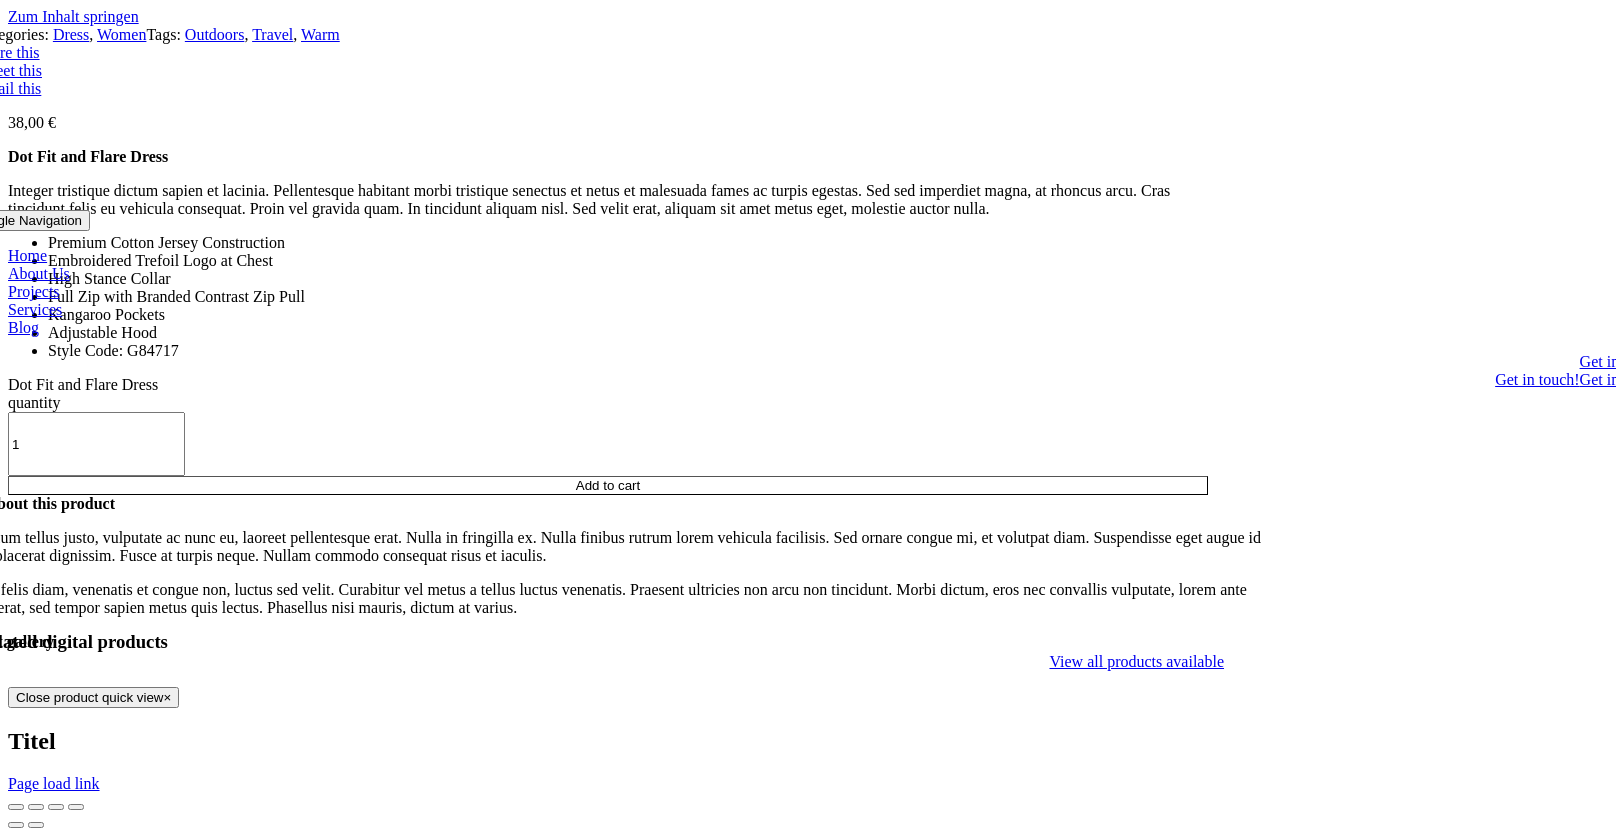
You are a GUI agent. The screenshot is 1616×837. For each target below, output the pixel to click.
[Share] (36, 807)
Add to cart (608, 485)
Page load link (54, 783)
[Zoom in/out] (76, 807)
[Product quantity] (96, 444)
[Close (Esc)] (16, 807)
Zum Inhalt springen (73, 16)
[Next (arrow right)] (36, 825)
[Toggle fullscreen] (56, 807)
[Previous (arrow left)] (16, 825)
